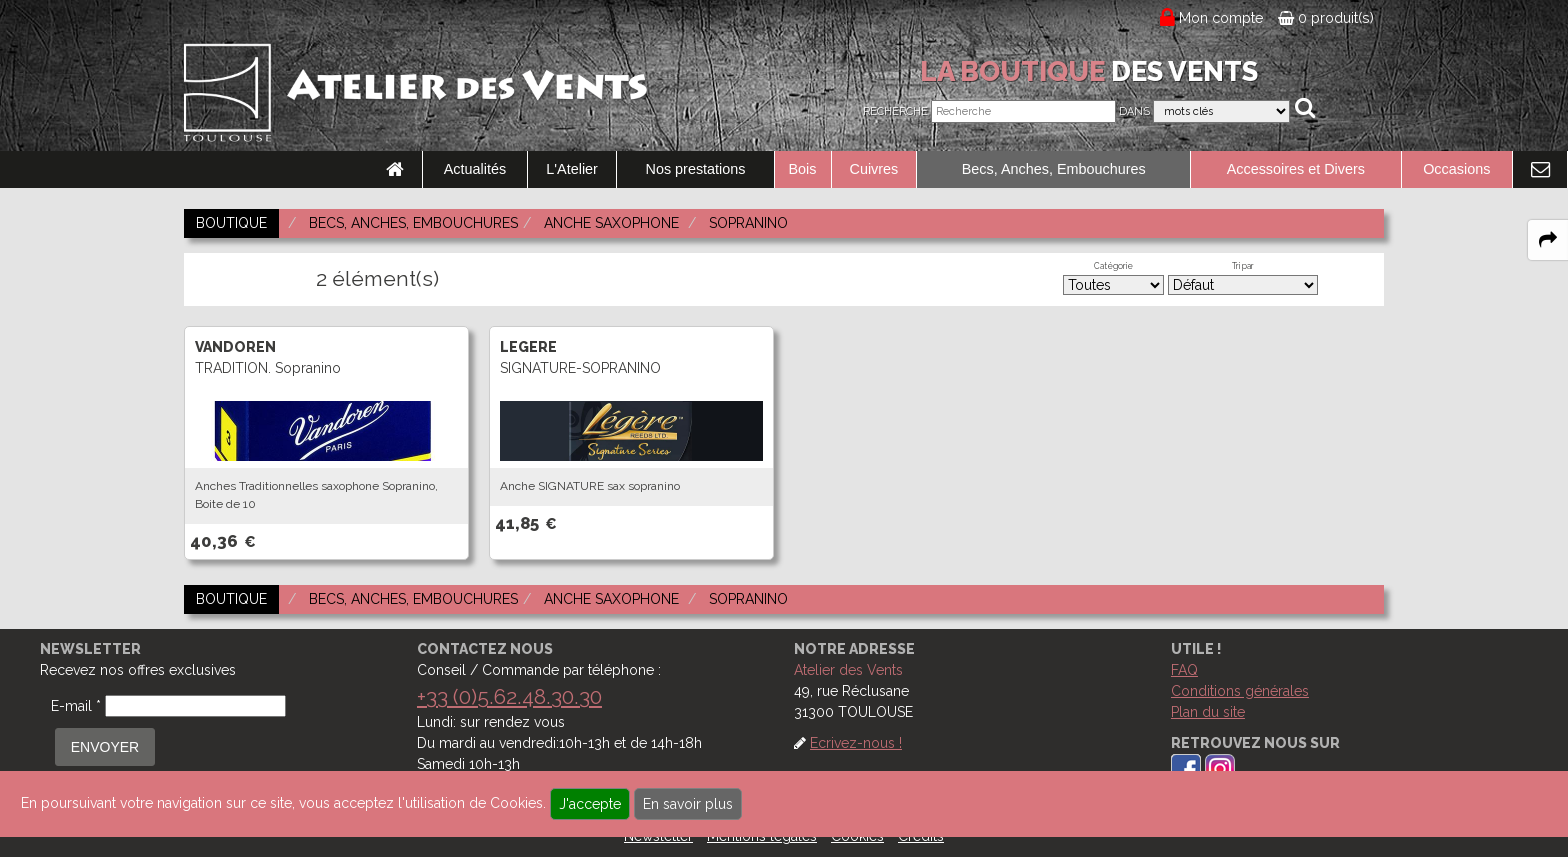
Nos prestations (696, 169)
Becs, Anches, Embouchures (1054, 169)
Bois (803, 169)
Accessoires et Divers (1296, 169)
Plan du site (1208, 712)
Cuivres (874, 169)
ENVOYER (105, 747)
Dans (1134, 111)
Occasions (1456, 169)
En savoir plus (688, 804)
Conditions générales (1240, 691)
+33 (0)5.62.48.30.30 (509, 696)
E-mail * (76, 706)
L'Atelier (572, 169)
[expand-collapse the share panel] (1548, 240)
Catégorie (1113, 266)
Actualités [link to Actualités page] (475, 169)
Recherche (895, 111)
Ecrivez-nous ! (856, 743)
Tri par (1243, 266)
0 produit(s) (1326, 18)
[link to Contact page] (1540, 170)
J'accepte (590, 804)
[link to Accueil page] (395, 170)
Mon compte (1221, 18)
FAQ (1184, 670)
